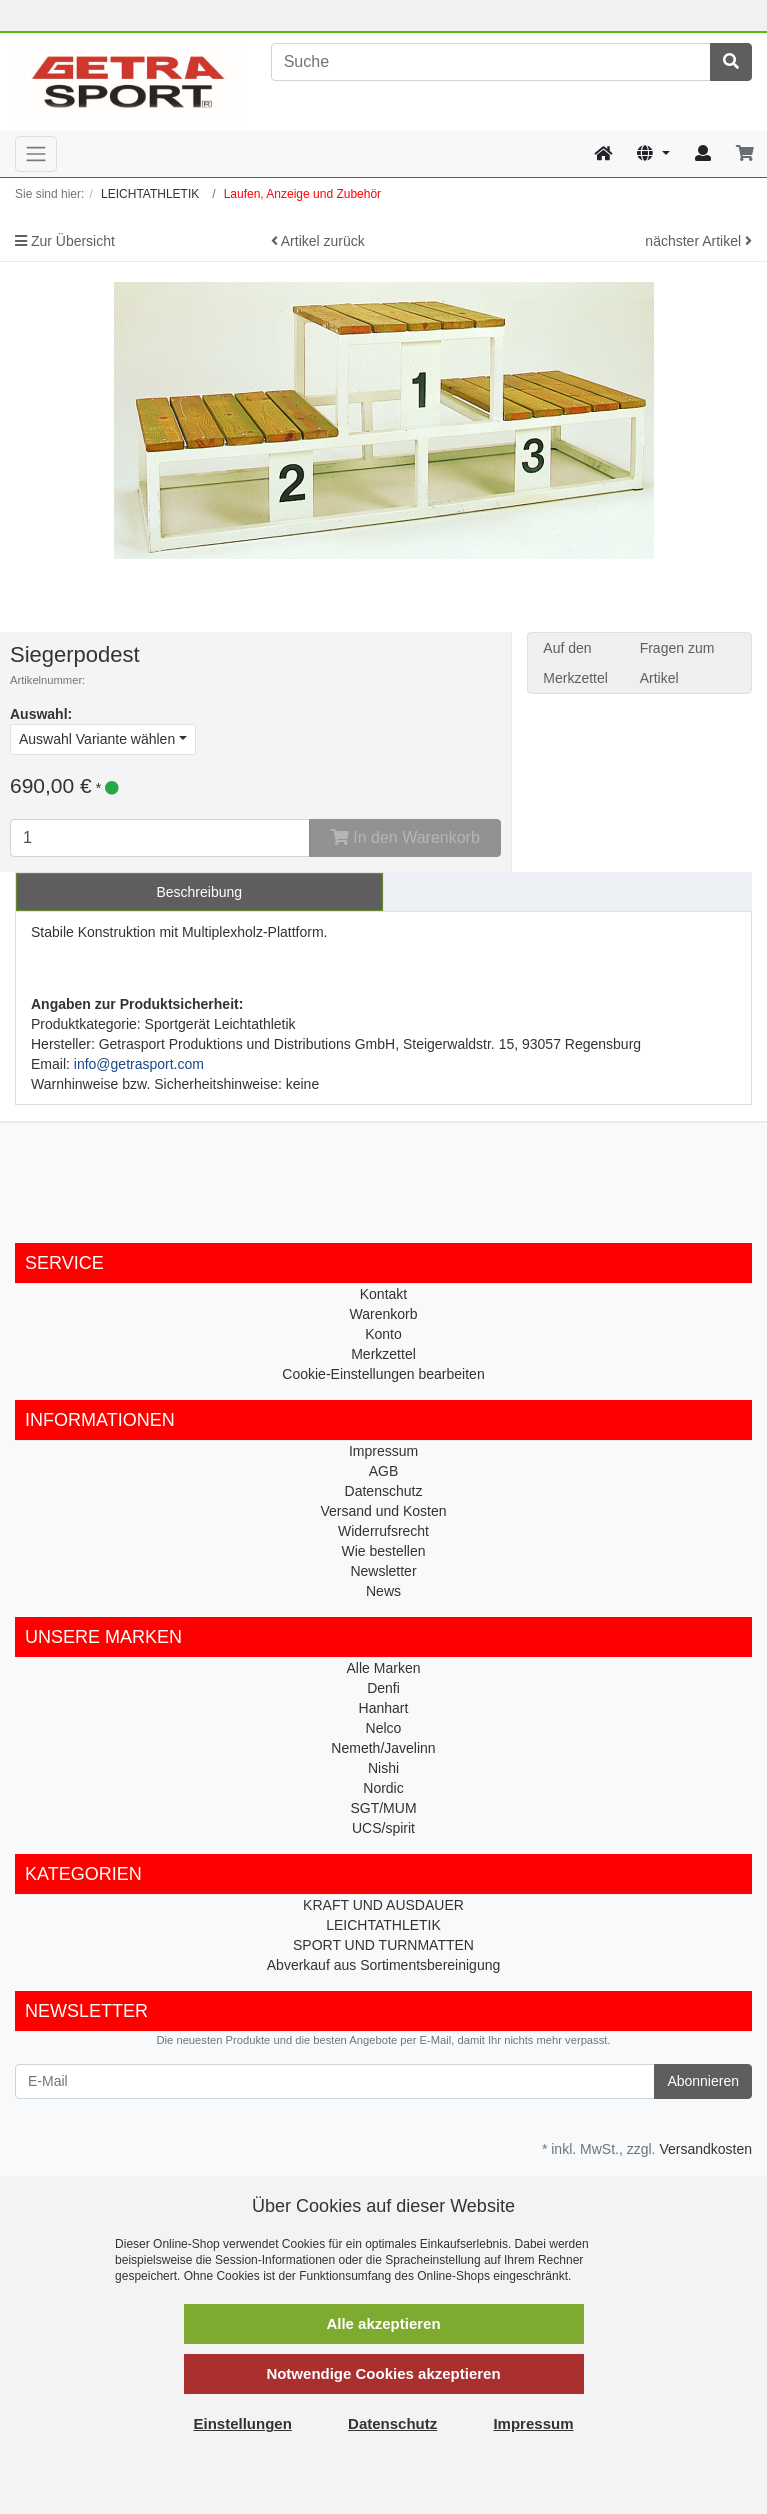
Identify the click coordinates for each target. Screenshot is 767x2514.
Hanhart (384, 1708)
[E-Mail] (335, 2081)
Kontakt (383, 1294)
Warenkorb (384, 1314)
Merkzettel (383, 1354)
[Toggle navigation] (36, 154)
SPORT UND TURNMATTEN (383, 1945)
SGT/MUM (383, 1808)
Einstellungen (243, 2423)
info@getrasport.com (139, 1064)
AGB (384, 1471)
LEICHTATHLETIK (383, 1925)
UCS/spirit (383, 1828)
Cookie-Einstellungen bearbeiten (383, 1374)
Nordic (383, 1788)
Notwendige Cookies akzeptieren (383, 2373)
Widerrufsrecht (383, 1531)
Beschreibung (199, 892)
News (383, 1591)
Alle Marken (384, 1668)
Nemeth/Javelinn (383, 1748)
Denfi (383, 1688)
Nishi (383, 1768)
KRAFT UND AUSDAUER (383, 1905)
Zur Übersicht (65, 241)
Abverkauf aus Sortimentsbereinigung (383, 1965)
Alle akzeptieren (383, 2323)
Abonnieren (703, 2081)
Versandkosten (705, 2149)
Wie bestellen (383, 1551)
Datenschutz (384, 1491)
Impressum (383, 1451)
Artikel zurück (318, 241)
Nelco (384, 1728)
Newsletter (383, 1571)
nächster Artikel (698, 241)
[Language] (653, 154)
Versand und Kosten (383, 1511)
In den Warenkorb (405, 837)
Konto (383, 1334)
